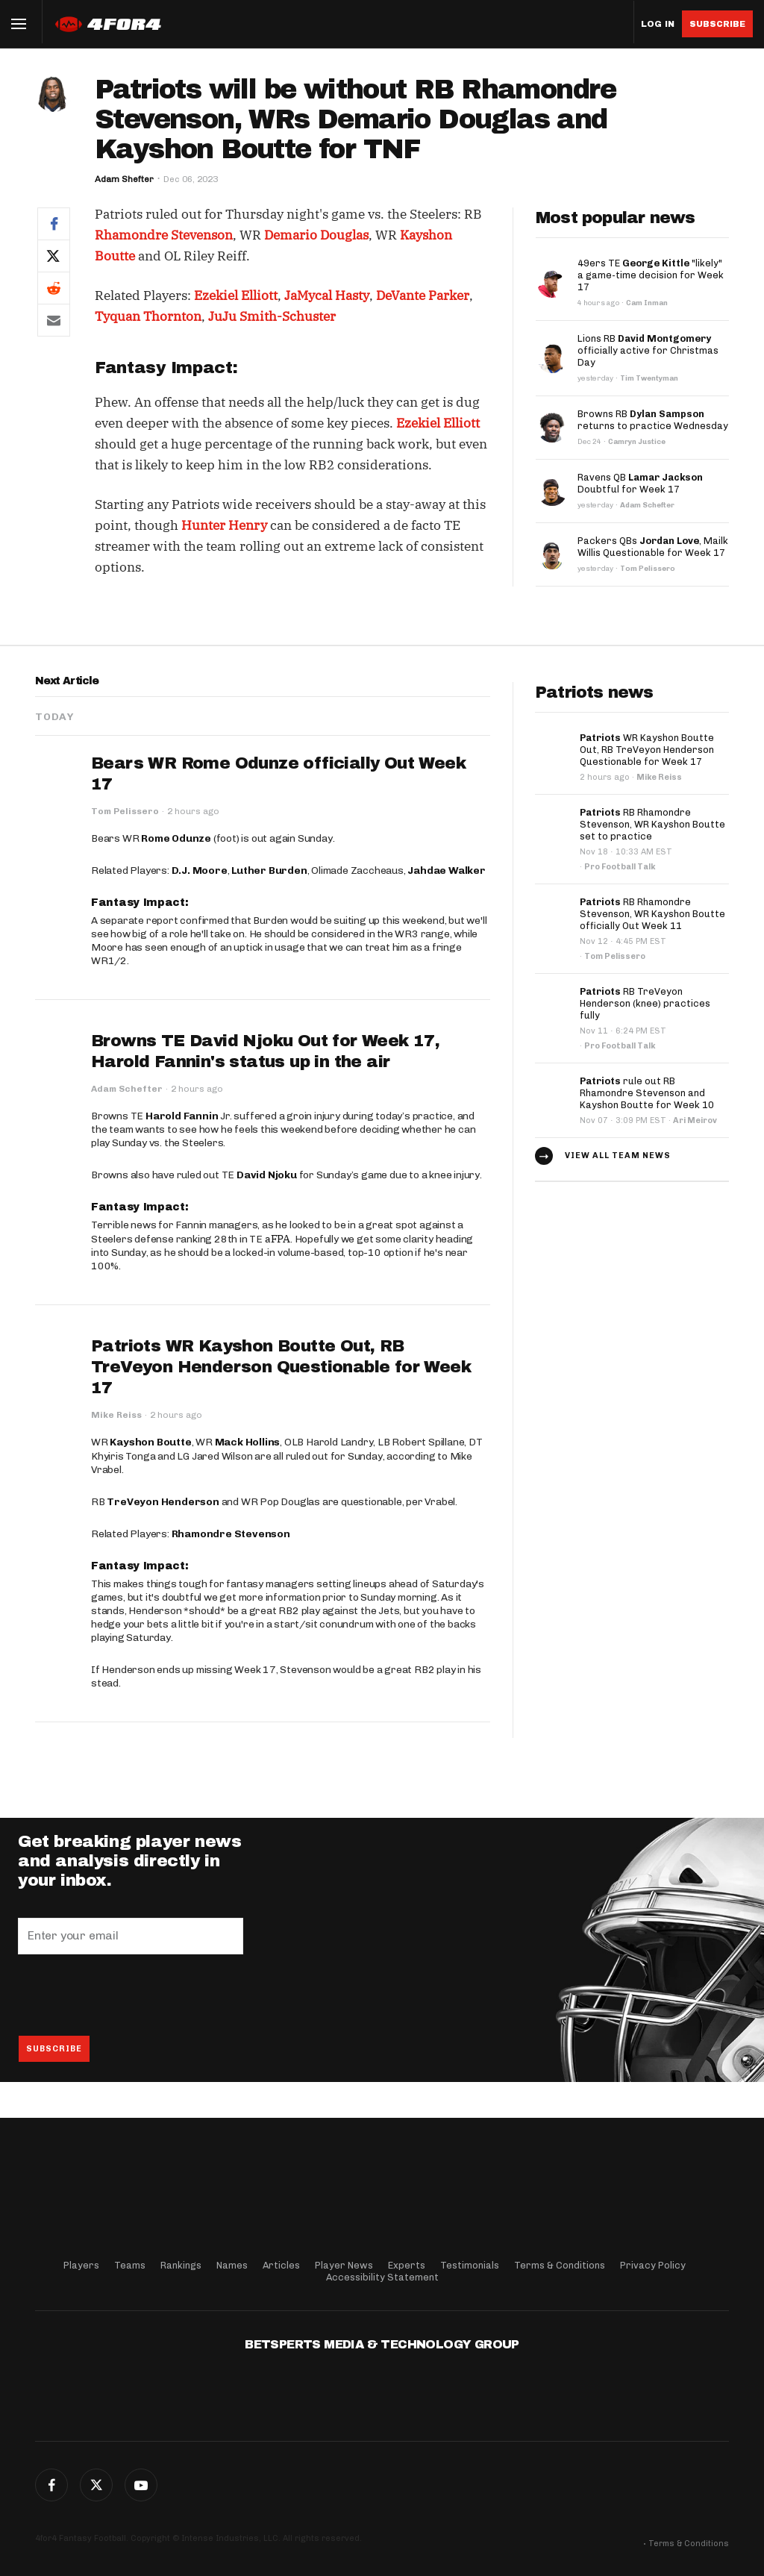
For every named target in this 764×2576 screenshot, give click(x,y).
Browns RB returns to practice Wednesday (652, 419)
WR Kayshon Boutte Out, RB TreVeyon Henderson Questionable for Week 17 (647, 749)
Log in (657, 24)
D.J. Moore (200, 870)
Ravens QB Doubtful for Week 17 (640, 483)
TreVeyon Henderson (163, 1501)
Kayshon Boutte (150, 1442)
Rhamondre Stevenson (164, 235)
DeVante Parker (422, 295)
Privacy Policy (653, 2265)
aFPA (277, 1238)
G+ (141, 2485)
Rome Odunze (176, 838)
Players (81, 2265)
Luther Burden (269, 870)
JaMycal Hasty (326, 295)
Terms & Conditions (559, 2265)
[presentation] (131, 1995)
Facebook (51, 2485)
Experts (406, 2265)
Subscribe (717, 23)
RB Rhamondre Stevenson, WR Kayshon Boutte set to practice (652, 824)
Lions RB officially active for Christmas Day (647, 350)
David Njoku (267, 1175)
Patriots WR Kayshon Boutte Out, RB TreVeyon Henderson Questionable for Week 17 (281, 1367)
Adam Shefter (124, 179)
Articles (281, 2265)
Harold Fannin (181, 1116)
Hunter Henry (224, 525)
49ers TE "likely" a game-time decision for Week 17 (650, 275)
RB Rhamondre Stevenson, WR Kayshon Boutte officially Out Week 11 (652, 913)
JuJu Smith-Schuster (272, 316)
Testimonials (469, 2265)
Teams (129, 2265)
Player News (344, 2265)
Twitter (96, 2485)
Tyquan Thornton (148, 316)
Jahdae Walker (446, 870)
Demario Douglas (316, 235)
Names (232, 2265)
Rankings (180, 2265)
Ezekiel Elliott (236, 295)
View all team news (618, 1155)
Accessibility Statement (382, 2277)
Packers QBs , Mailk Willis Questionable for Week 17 (652, 546)
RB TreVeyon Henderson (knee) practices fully (645, 1003)
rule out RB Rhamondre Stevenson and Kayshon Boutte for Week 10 (647, 1092)
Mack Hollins (248, 1442)
